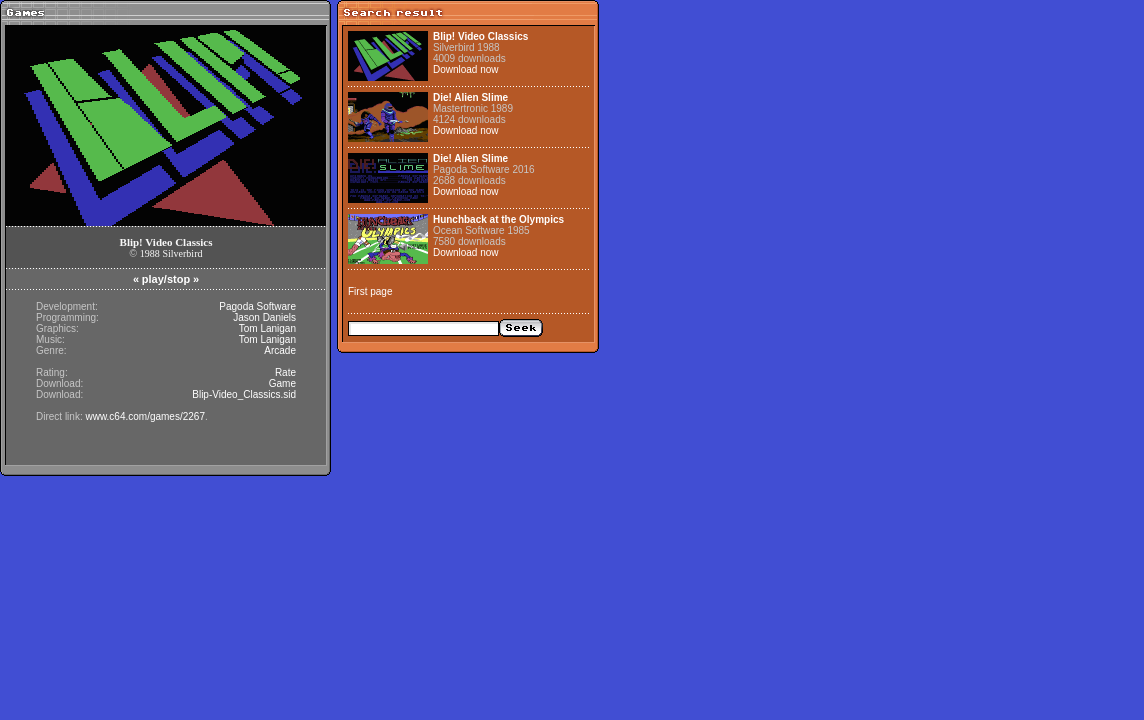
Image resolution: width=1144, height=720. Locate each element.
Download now (466, 69)
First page (370, 291)
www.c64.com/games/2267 (145, 416)
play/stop (166, 279)
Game (282, 383)
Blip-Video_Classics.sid (244, 394)
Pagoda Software (257, 306)
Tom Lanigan (267, 328)
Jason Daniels (264, 317)
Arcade (280, 350)
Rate (285, 372)
